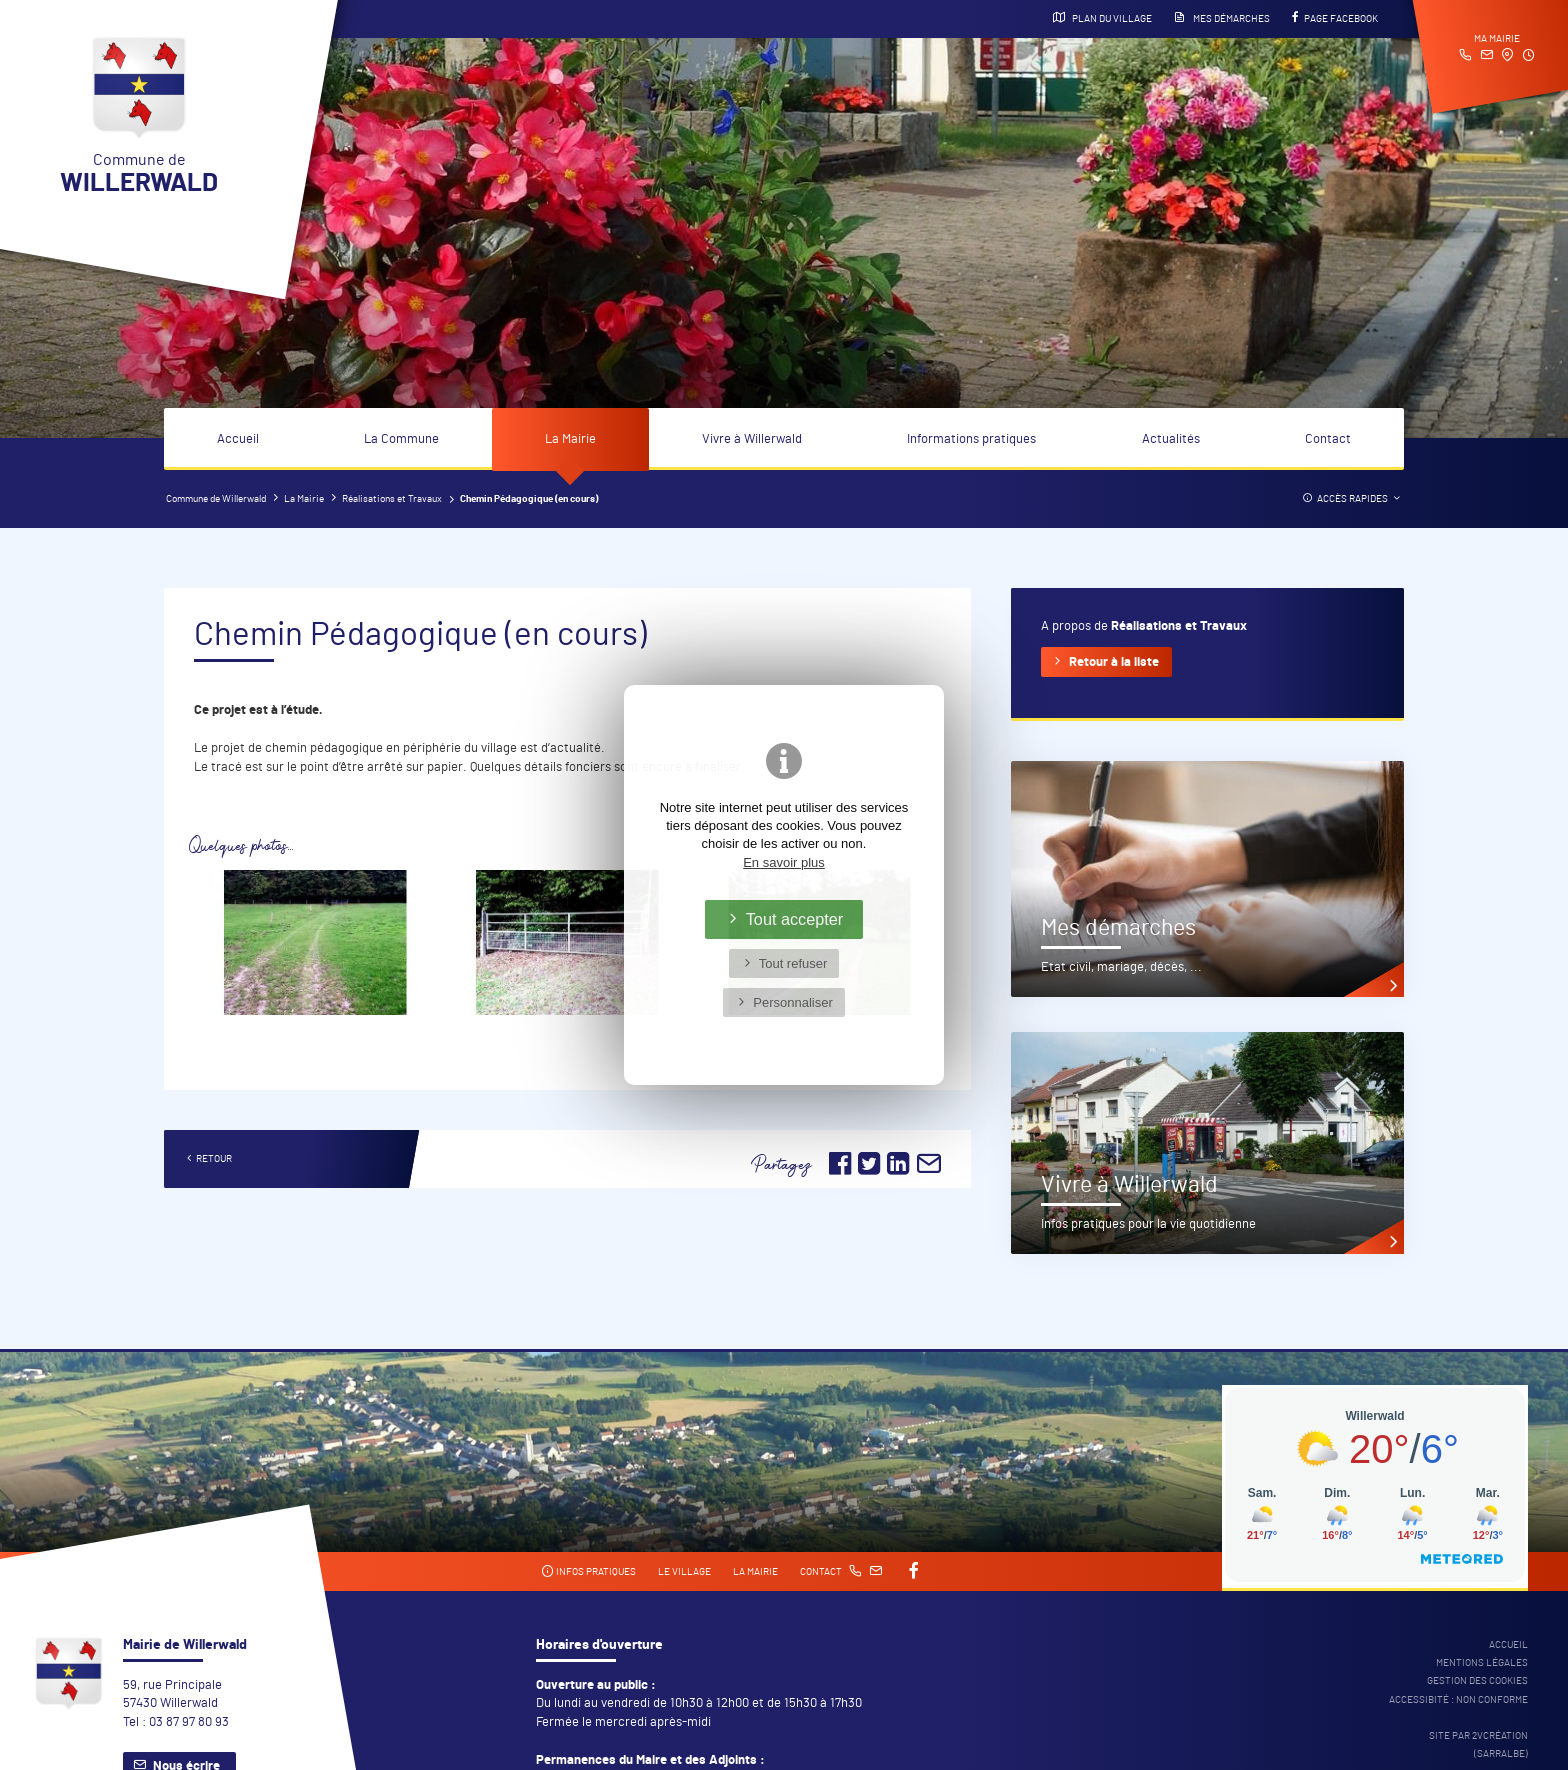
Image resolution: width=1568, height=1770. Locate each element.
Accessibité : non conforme (1458, 1700)
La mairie (755, 1572)
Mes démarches (1222, 18)
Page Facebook (1335, 18)
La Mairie (570, 439)
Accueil (238, 439)
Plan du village (1102, 18)
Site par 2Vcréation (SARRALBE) (1478, 1745)
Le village (684, 1572)
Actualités (1171, 439)
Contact (1328, 439)
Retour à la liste (1114, 662)
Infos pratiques (588, 1571)
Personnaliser (793, 1002)
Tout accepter (795, 919)
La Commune (401, 439)
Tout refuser (793, 963)
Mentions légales (1482, 1663)
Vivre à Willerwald (752, 439)
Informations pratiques (971, 439)
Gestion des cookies (1477, 1681)
